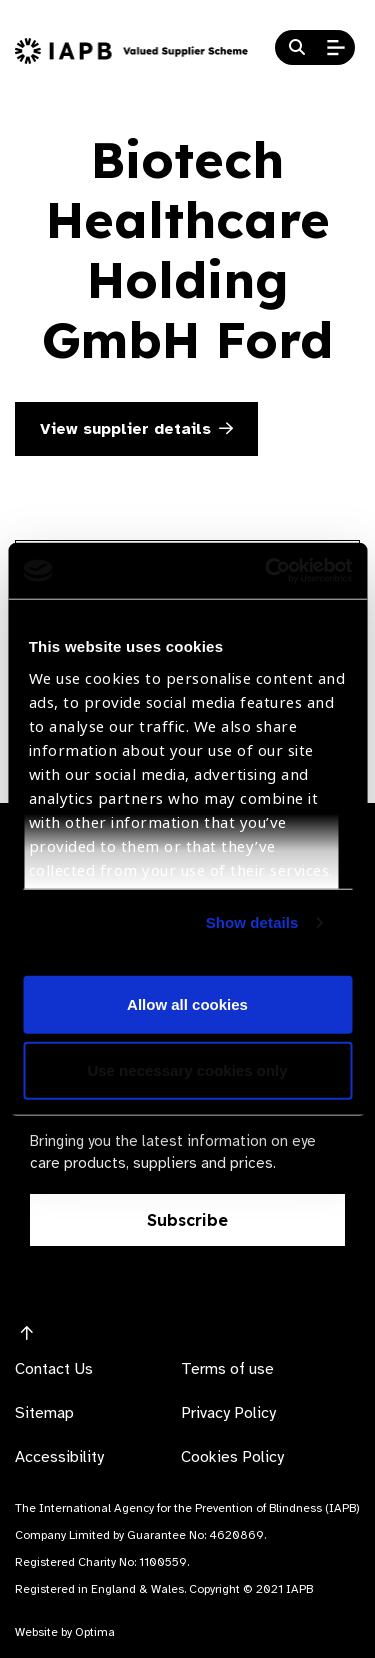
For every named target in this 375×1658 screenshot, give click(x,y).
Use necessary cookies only (187, 1069)
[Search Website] (297, 48)
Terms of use (227, 1369)
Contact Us (54, 1369)
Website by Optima (65, 1632)
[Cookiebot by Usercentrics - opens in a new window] (267, 571)
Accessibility (59, 1457)
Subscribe (187, 1220)
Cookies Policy (232, 1457)
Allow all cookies (187, 1004)
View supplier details (136, 429)
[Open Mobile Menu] (336, 48)
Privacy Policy (228, 1413)
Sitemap (44, 1413)
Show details (252, 922)
